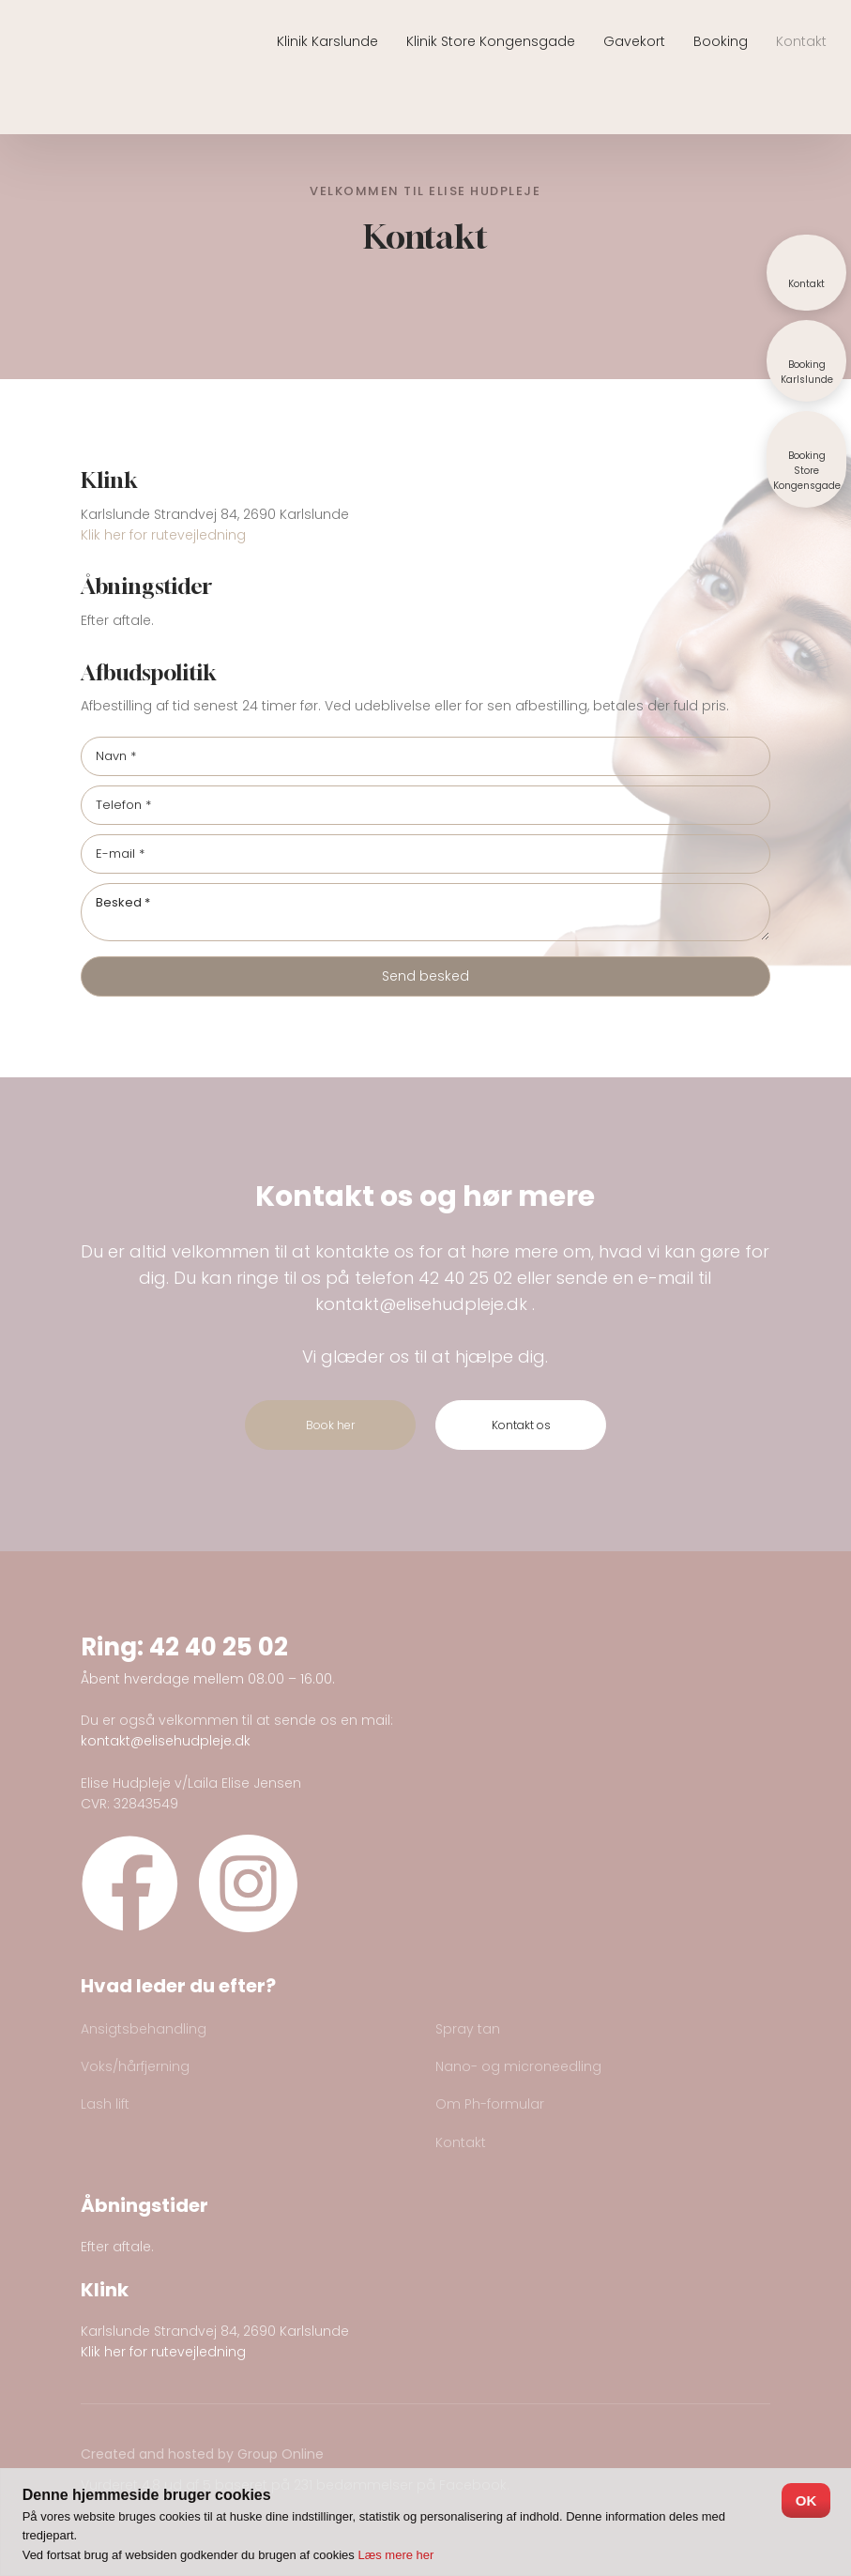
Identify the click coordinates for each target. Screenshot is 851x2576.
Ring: (115, 1647)
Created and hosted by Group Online (202, 2454)
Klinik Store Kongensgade (490, 41)
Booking (720, 41)
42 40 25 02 (465, 1277)
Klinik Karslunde (327, 41)
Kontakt (801, 41)
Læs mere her (395, 2555)
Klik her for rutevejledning (163, 535)
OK (806, 2500)
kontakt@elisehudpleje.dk (421, 1304)
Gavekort (634, 41)
